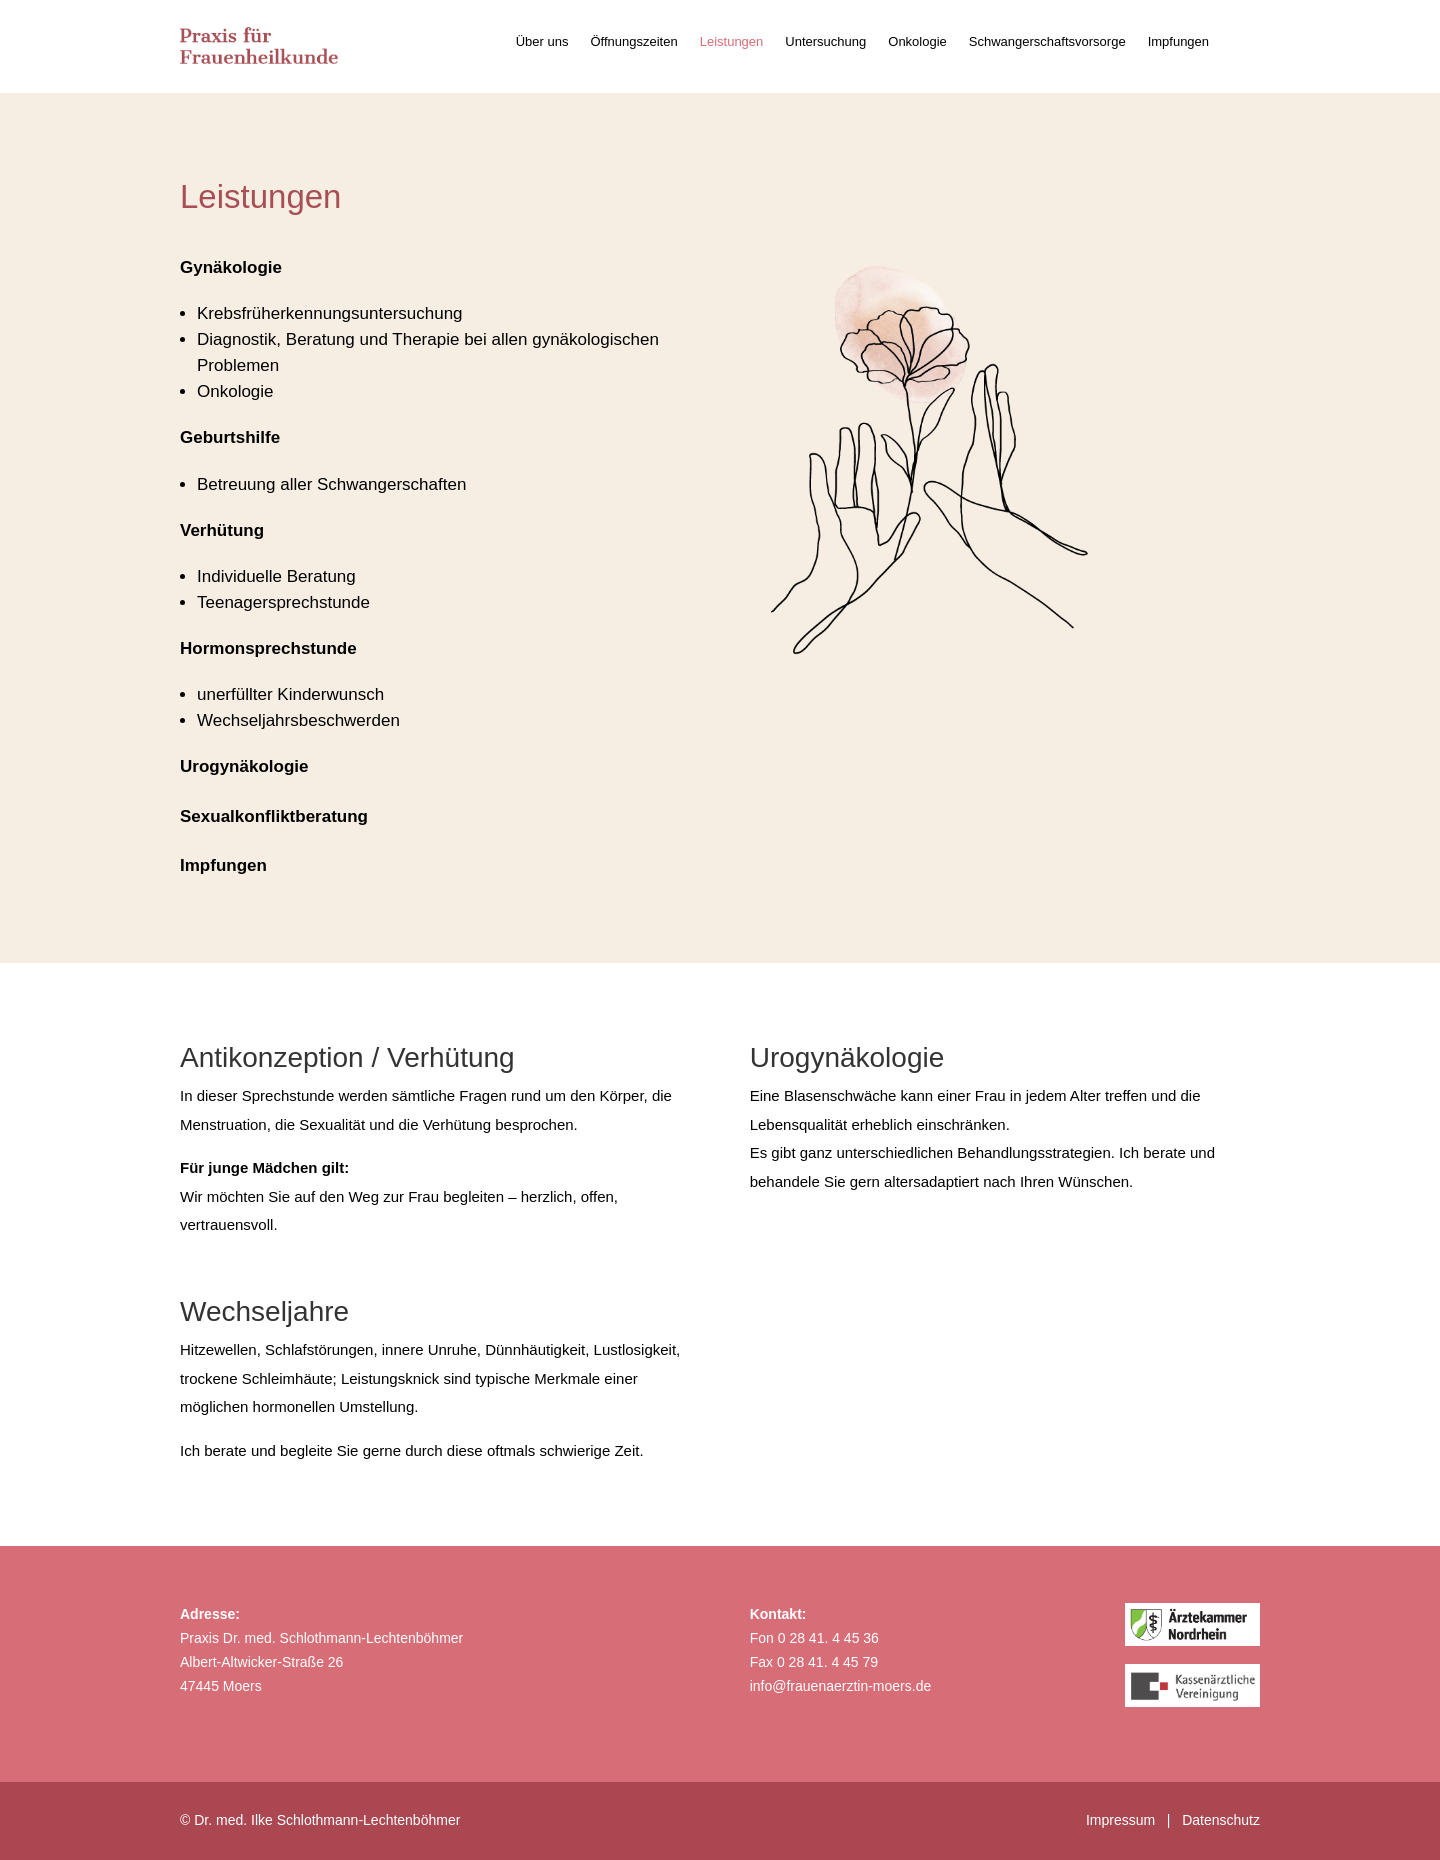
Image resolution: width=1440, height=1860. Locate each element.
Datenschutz (1221, 1820)
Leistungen (732, 42)
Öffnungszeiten (633, 42)
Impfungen (1178, 42)
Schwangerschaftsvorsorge (1047, 42)
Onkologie (917, 42)
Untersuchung (825, 42)
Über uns (542, 42)
